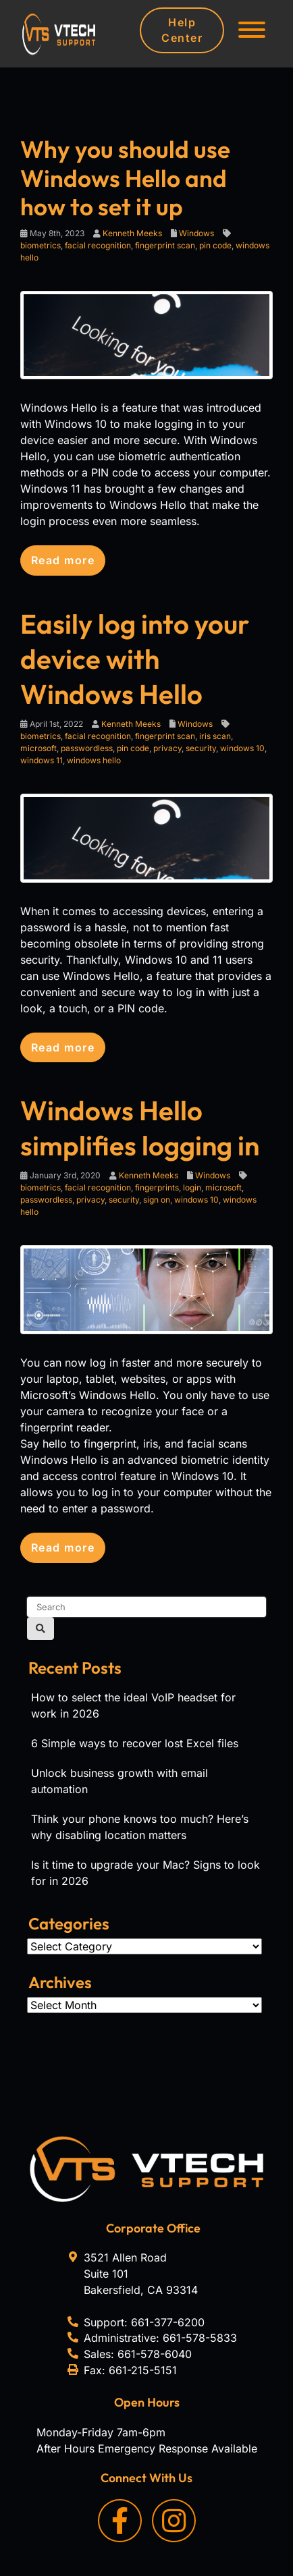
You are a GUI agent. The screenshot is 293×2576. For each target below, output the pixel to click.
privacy (167, 748)
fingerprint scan (165, 245)
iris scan (215, 736)
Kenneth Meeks (132, 233)
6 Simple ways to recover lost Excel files (134, 1743)
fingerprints (157, 1187)
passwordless (87, 748)
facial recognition (98, 245)
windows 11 (41, 760)
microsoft (38, 748)
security (201, 748)
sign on (156, 1200)
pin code (215, 245)
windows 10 (242, 748)
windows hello (94, 760)
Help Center (182, 30)
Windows (196, 233)
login (192, 1187)
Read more (63, 560)
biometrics (40, 245)
